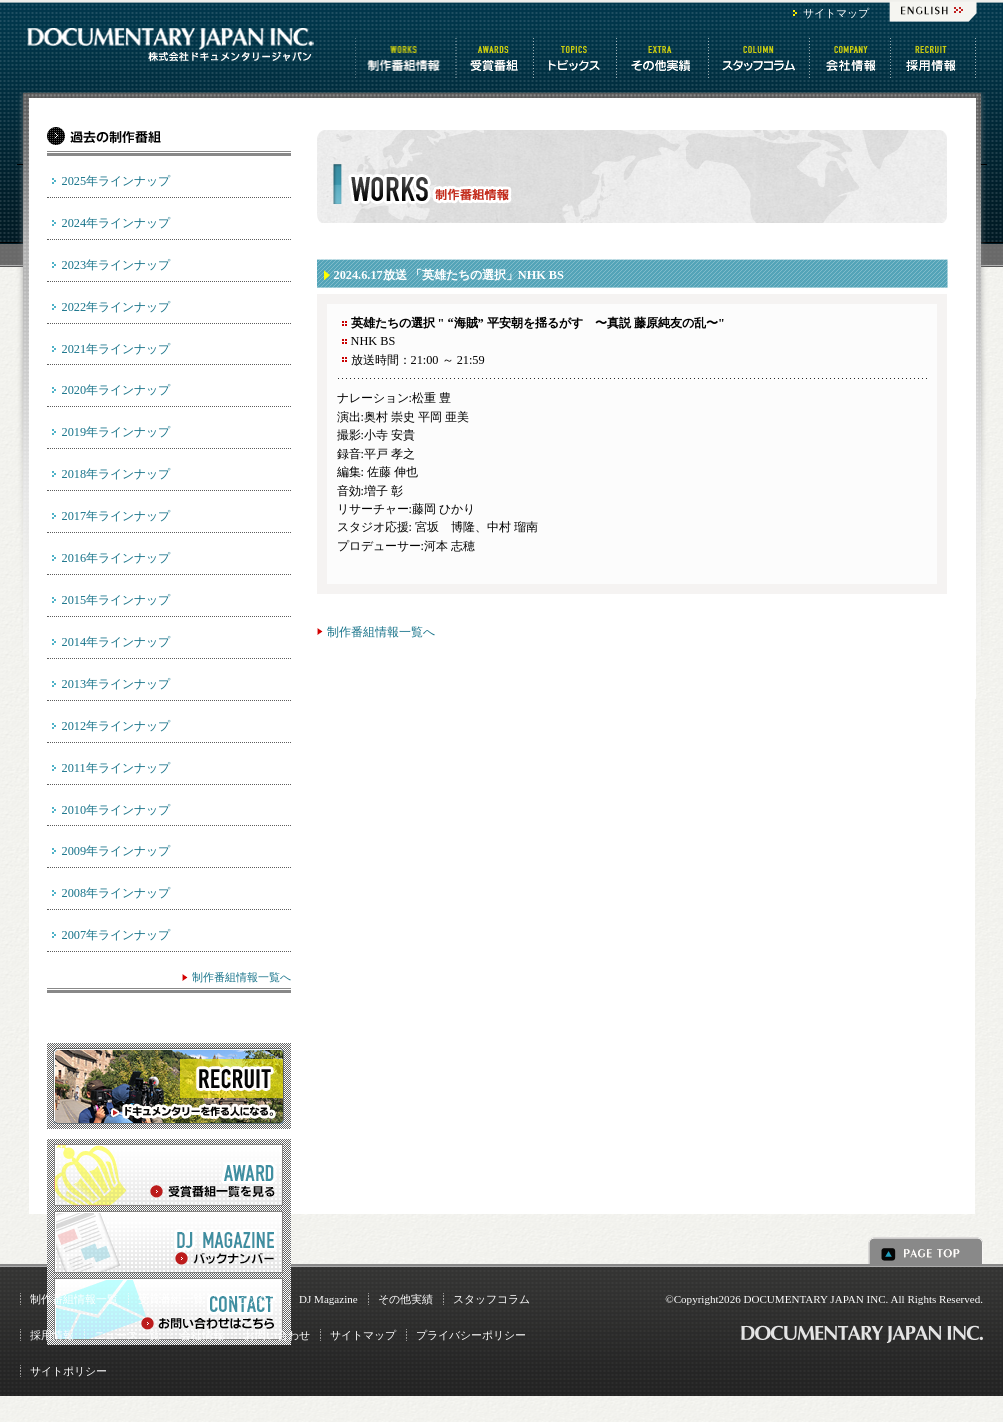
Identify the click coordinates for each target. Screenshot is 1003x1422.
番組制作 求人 (934, 58)
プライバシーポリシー (471, 1335)
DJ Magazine (328, 1299)
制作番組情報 (406, 58)
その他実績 (405, 1299)
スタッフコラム (760, 58)
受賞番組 (496, 58)
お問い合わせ (277, 1335)
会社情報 (851, 58)
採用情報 (52, 1335)
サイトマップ (836, 13)
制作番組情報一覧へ (381, 632)
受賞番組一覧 (171, 1299)
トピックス (576, 58)
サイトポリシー (68, 1371)
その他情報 (664, 58)
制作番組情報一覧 (74, 1299)
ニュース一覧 (127, 1335)
